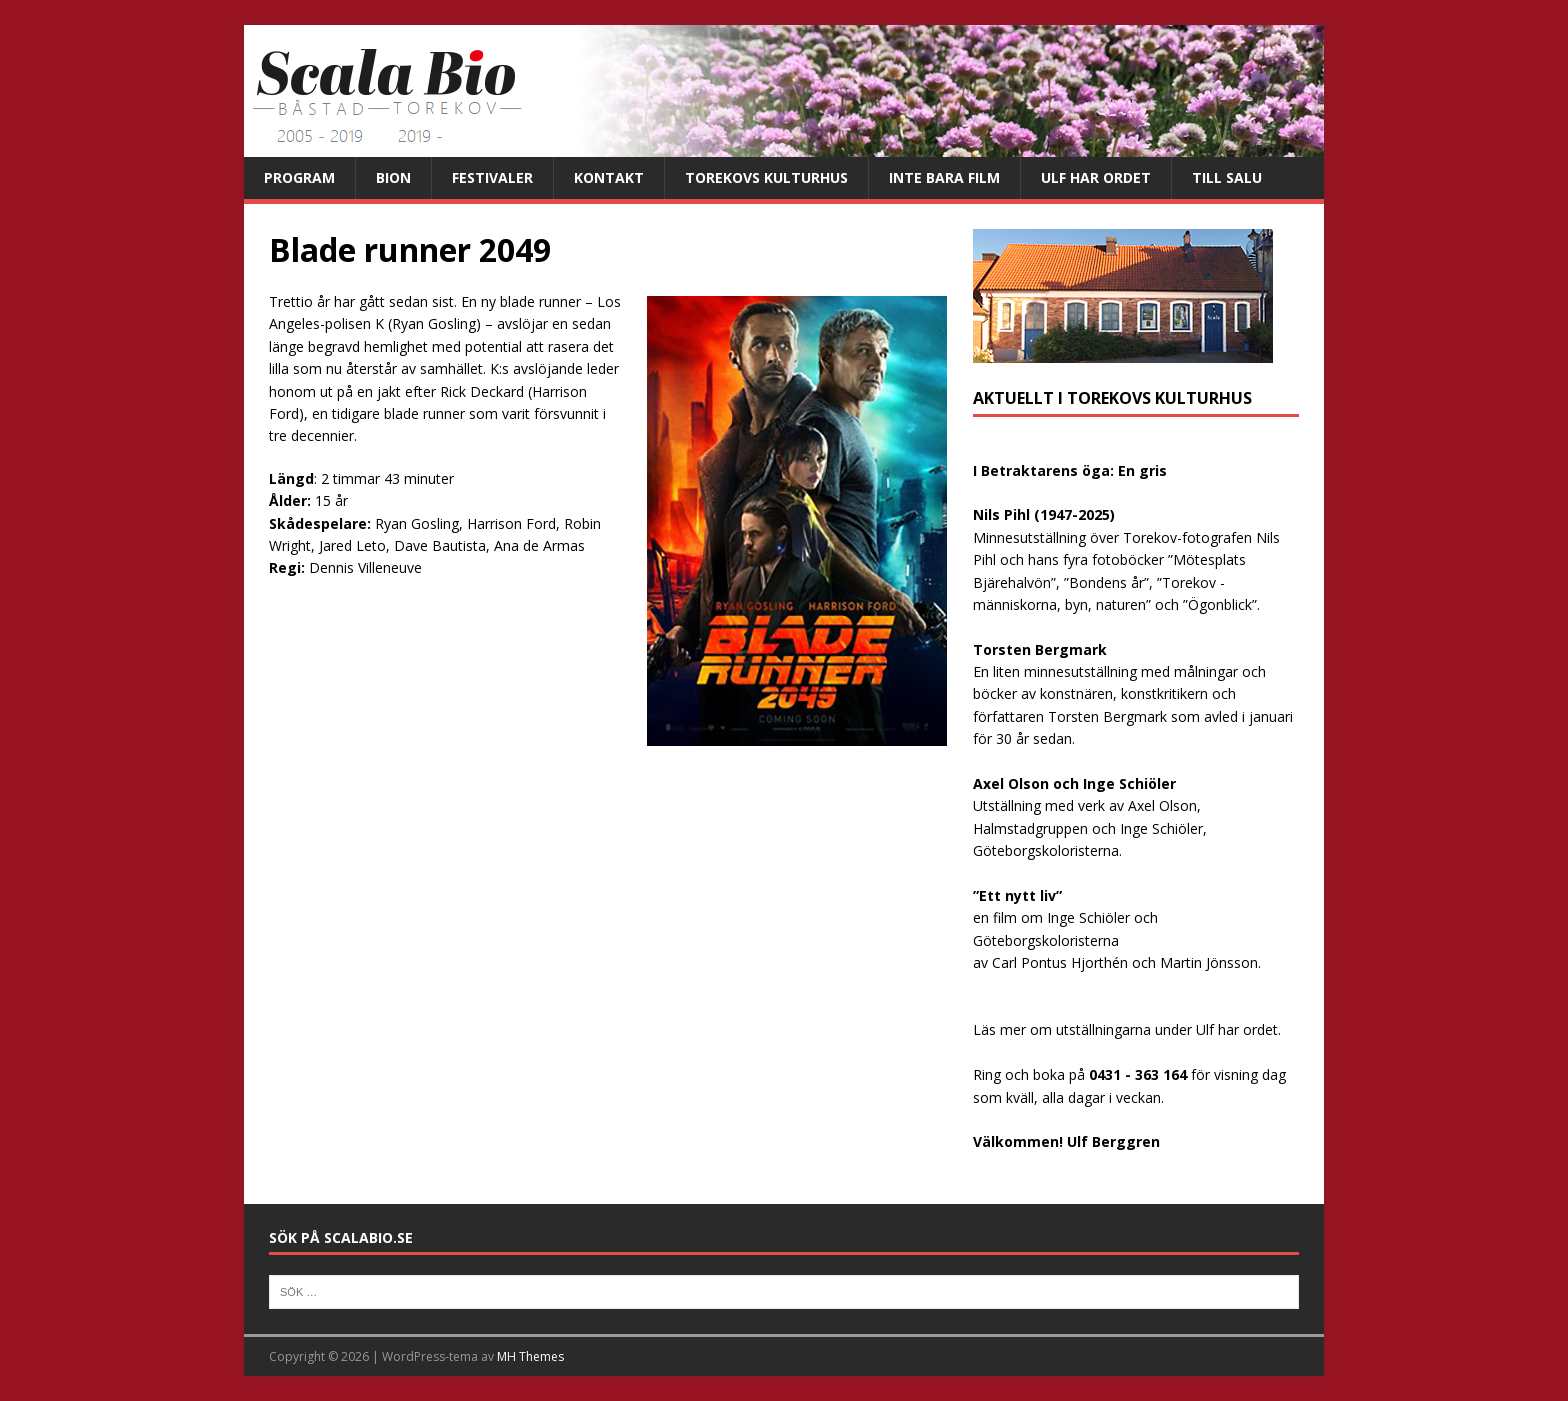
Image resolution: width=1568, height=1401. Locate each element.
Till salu (1227, 177)
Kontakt (609, 177)
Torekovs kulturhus (766, 177)
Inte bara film (944, 177)
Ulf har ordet (1096, 177)
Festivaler (492, 177)
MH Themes (530, 1356)
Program (299, 177)
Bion (393, 177)
